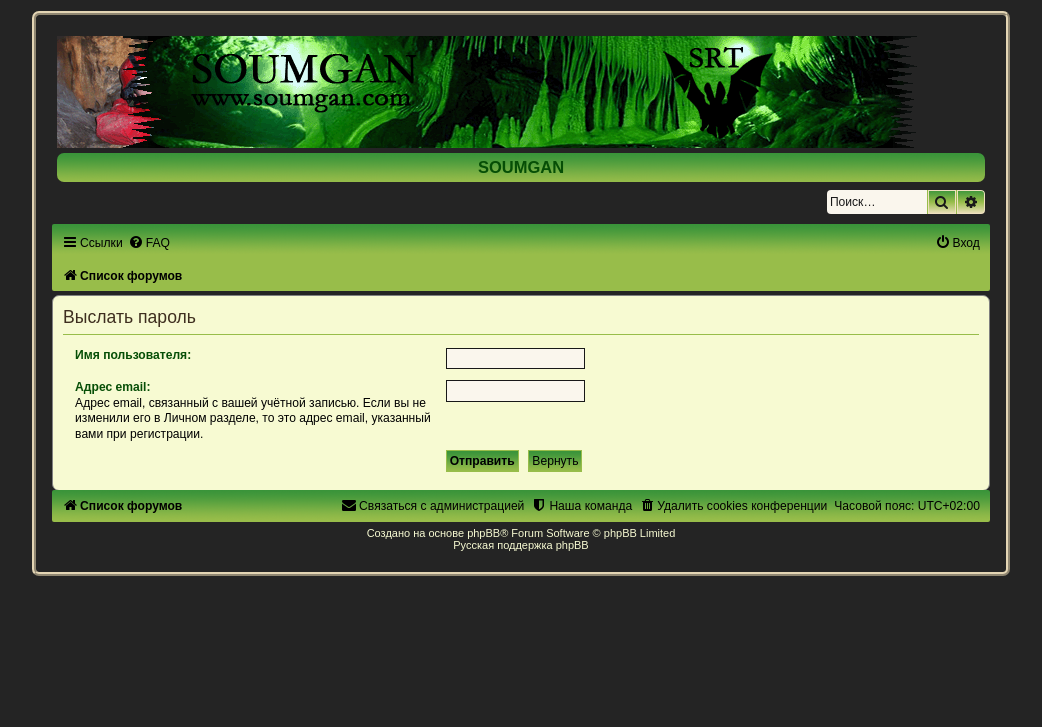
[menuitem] (149, 243)
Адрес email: (112, 387)
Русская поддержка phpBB (520, 545)
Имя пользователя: (133, 355)
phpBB (483, 533)
